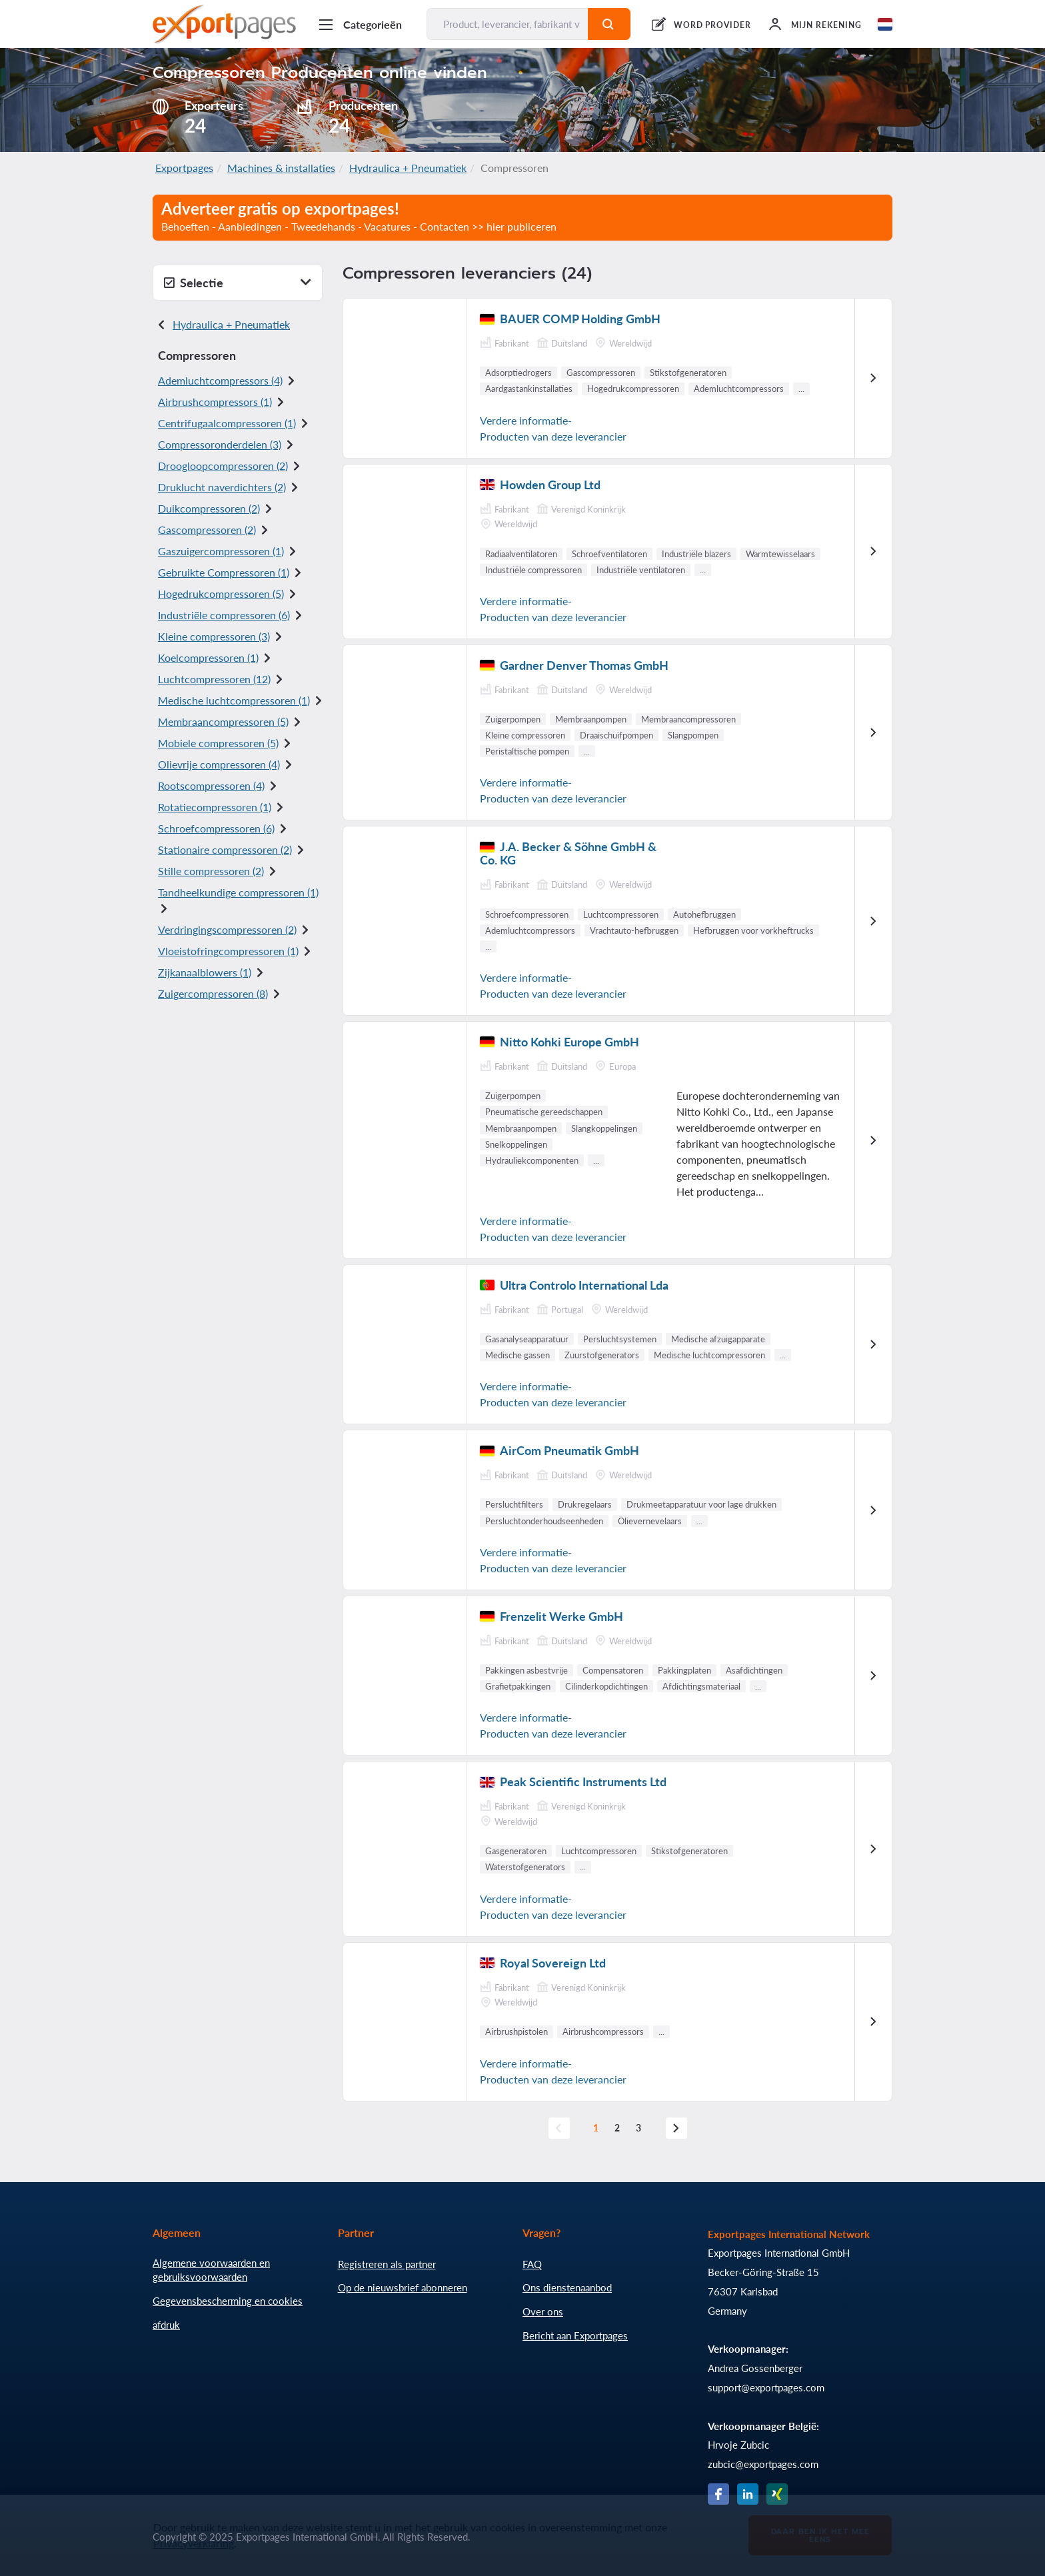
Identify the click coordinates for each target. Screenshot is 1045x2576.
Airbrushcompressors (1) (215, 401)
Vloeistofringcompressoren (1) (228, 950)
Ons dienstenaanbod (567, 2287)
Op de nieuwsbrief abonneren (402, 2287)
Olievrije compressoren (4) (219, 764)
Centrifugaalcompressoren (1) (227, 423)
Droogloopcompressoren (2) (223, 465)
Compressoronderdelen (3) (219, 444)
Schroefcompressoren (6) (216, 828)
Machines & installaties (281, 167)
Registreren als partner (387, 2264)
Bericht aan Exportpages (575, 2335)
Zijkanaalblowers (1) (204, 972)
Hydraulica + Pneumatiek (408, 167)
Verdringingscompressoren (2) (227, 929)
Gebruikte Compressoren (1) (223, 572)
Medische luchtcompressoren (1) (234, 700)
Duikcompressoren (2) (209, 508)
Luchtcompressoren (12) (214, 678)
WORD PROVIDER (712, 25)
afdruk (166, 2325)
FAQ (532, 2264)
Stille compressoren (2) (211, 870)
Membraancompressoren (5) (223, 721)
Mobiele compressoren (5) (218, 742)
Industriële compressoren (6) (224, 615)
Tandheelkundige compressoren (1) (238, 892)
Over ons (542, 2311)
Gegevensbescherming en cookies (228, 2301)
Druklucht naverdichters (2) (222, 487)
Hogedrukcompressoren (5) (221, 593)
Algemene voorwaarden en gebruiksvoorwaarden (211, 2270)
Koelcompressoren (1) (208, 657)
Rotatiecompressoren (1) (214, 806)
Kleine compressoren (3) (214, 636)
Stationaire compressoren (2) (225, 849)
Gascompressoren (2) (207, 529)
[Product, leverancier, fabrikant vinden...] (507, 24)
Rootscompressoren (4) (211, 785)
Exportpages (184, 167)
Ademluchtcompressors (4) (220, 380)
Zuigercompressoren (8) (213, 993)
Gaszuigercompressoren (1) (221, 551)
